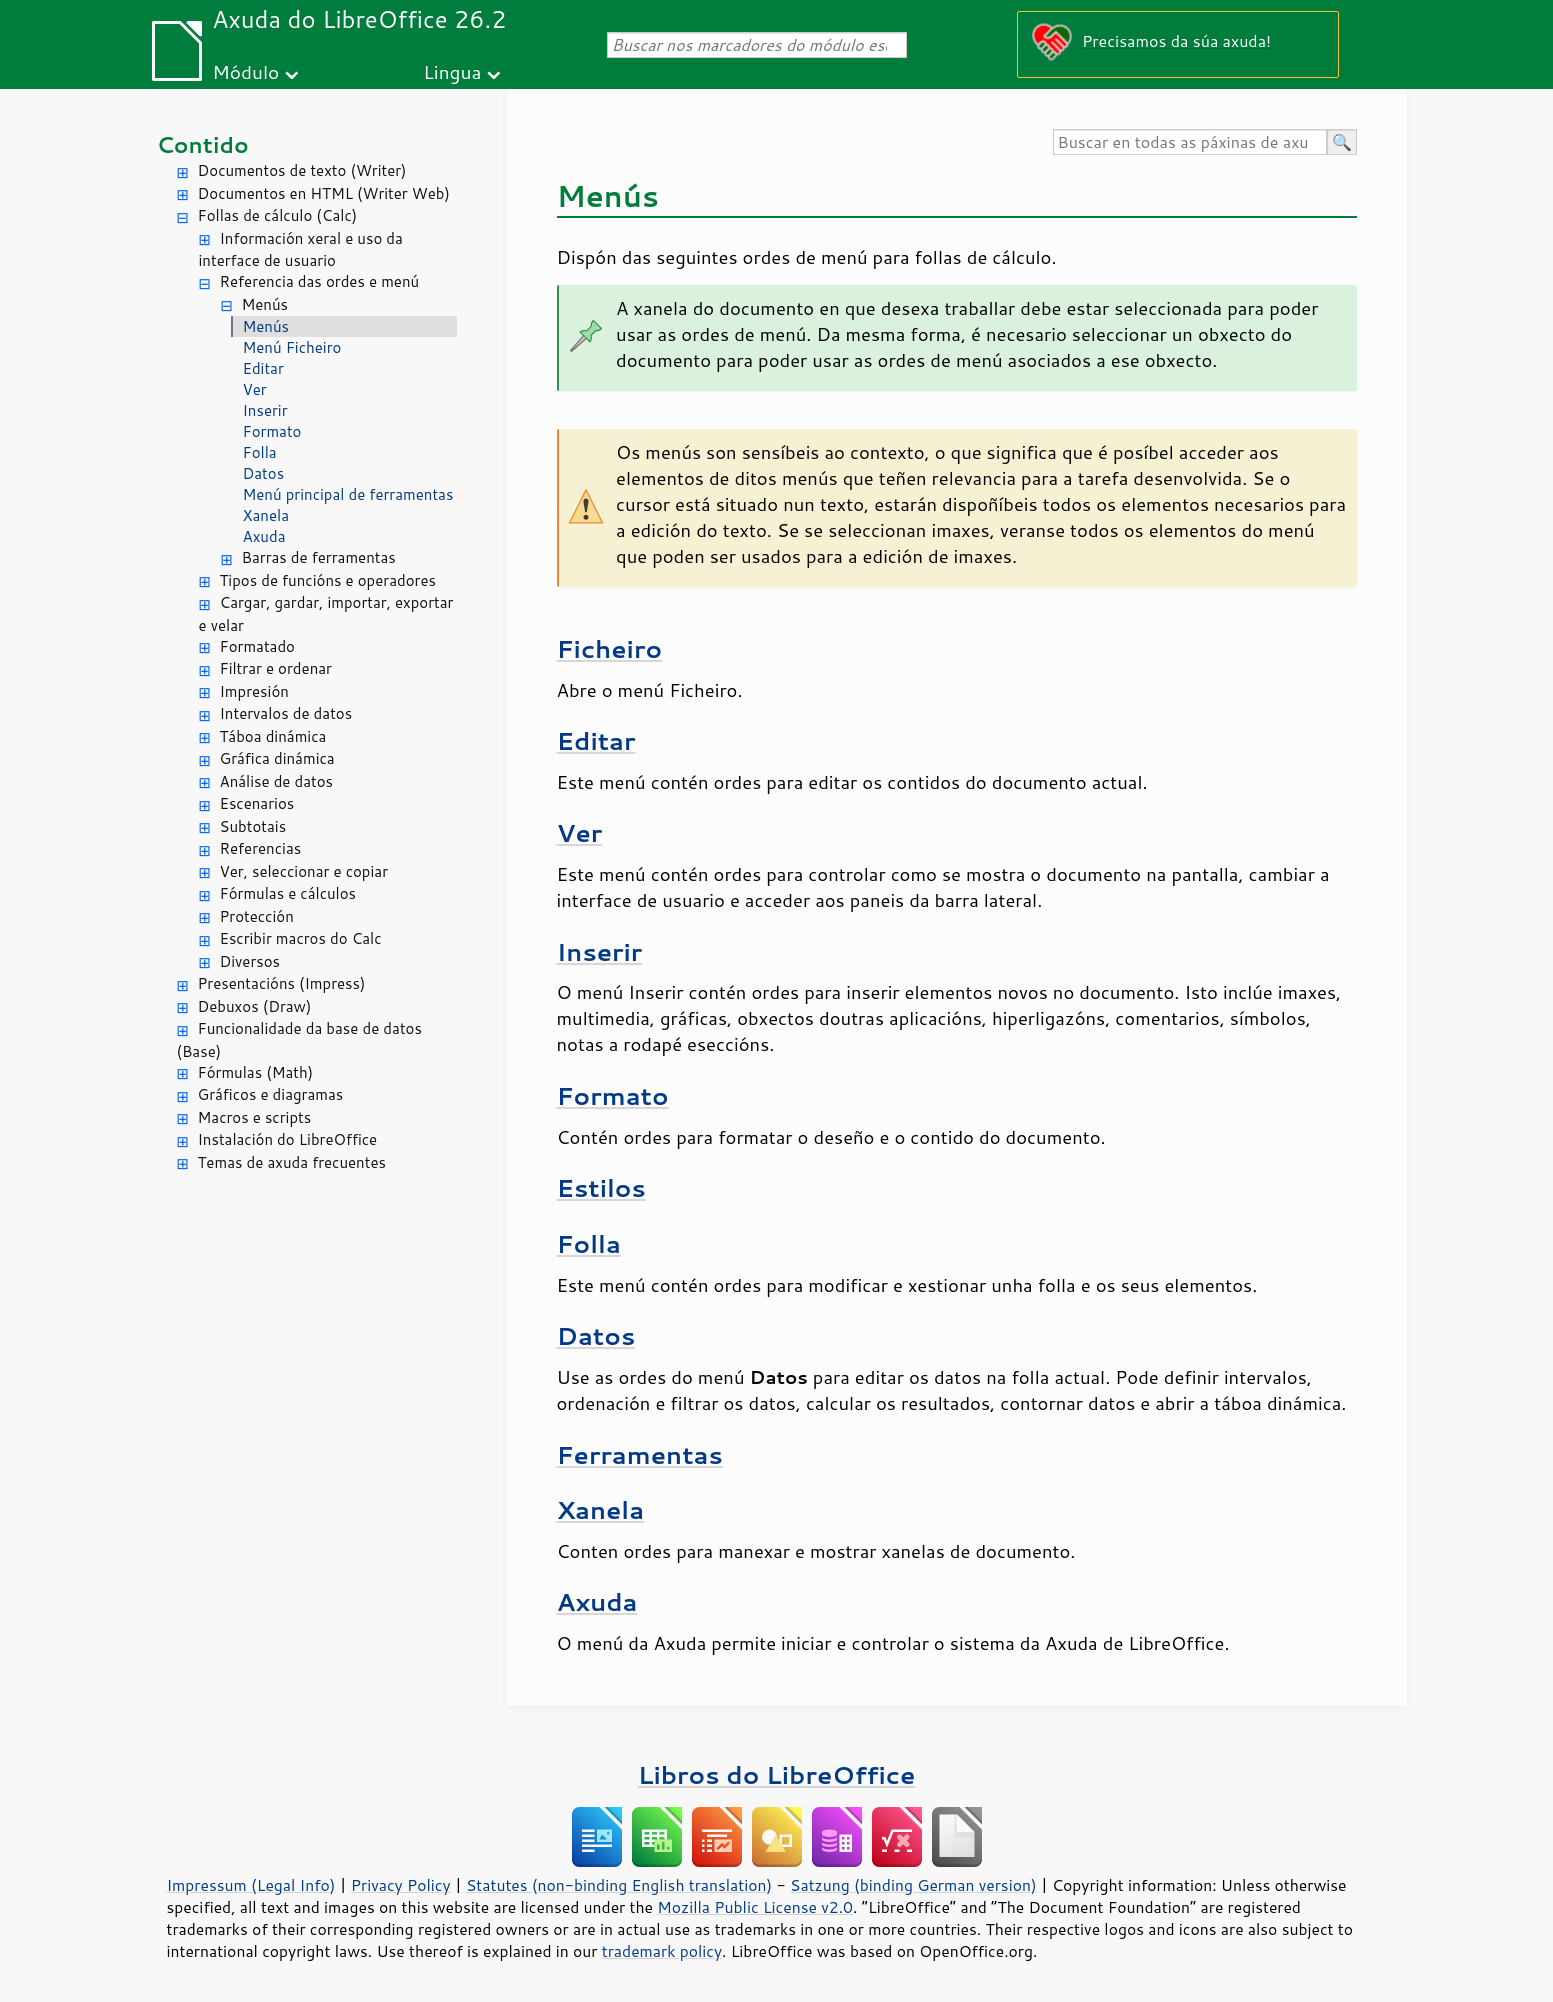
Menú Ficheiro (292, 347)
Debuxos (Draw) (255, 1006)
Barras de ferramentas (319, 557)
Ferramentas (640, 1454)
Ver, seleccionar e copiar (304, 871)
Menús (265, 304)
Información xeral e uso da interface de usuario (301, 250)
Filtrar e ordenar (276, 668)
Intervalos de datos (286, 713)
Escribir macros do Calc (301, 938)
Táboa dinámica (273, 736)
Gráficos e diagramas (271, 1094)
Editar (263, 368)
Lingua (452, 71)
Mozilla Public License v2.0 (755, 1907)
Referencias (261, 848)
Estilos (601, 1187)
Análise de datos (277, 781)
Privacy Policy (401, 1885)
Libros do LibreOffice (776, 1774)
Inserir (265, 410)
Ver (255, 389)
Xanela (266, 515)
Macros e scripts (255, 1117)
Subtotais (253, 826)
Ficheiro (610, 648)
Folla (260, 452)
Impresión (254, 691)
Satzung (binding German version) (913, 1885)
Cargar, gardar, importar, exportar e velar (326, 614)
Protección (257, 916)
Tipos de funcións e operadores (328, 580)
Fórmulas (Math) (256, 1072)
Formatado (257, 646)
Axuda (264, 536)
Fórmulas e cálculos (288, 893)
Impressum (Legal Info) (251, 1885)
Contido (203, 144)
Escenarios (257, 803)
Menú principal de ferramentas (348, 494)
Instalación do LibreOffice (288, 1139)
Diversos (250, 961)
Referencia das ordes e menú (320, 281)
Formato (272, 431)
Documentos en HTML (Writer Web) (324, 193)
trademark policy (662, 1951)
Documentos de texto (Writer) (302, 170)
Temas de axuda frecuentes (292, 1162)
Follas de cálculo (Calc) (278, 215)
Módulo (245, 71)
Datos (264, 473)
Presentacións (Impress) (282, 983)
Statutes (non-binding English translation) (619, 1885)
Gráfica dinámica (277, 758)
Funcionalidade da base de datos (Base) (299, 1040)
